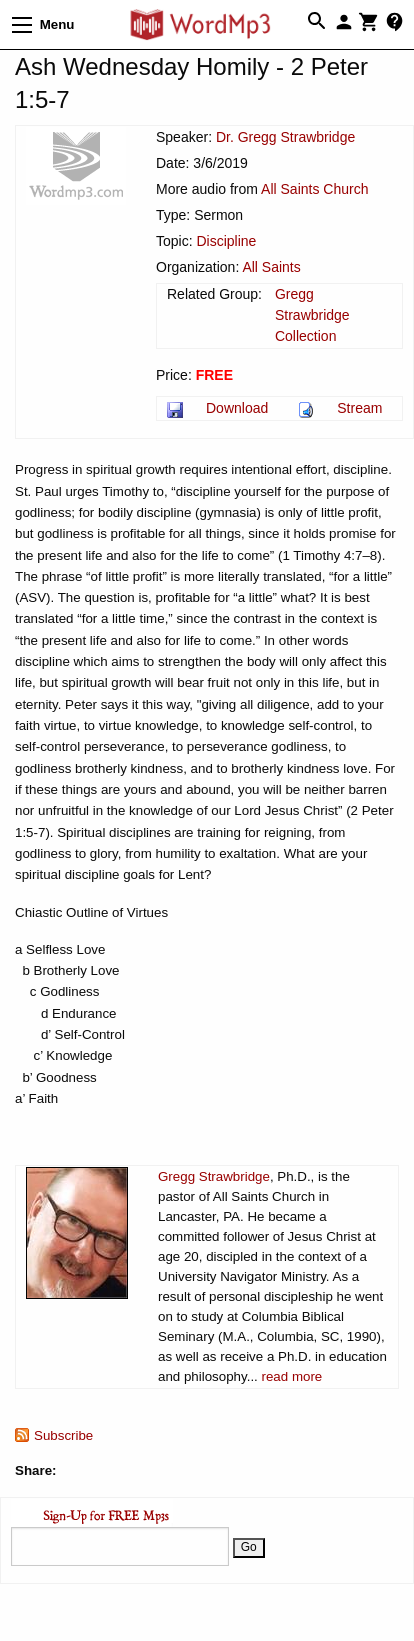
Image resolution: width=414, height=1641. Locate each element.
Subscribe (63, 1435)
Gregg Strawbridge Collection (312, 315)
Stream (359, 408)
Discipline (226, 241)
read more (292, 1376)
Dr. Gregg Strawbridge (285, 137)
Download (237, 408)
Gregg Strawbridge (214, 1176)
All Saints (271, 267)
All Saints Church (314, 189)
